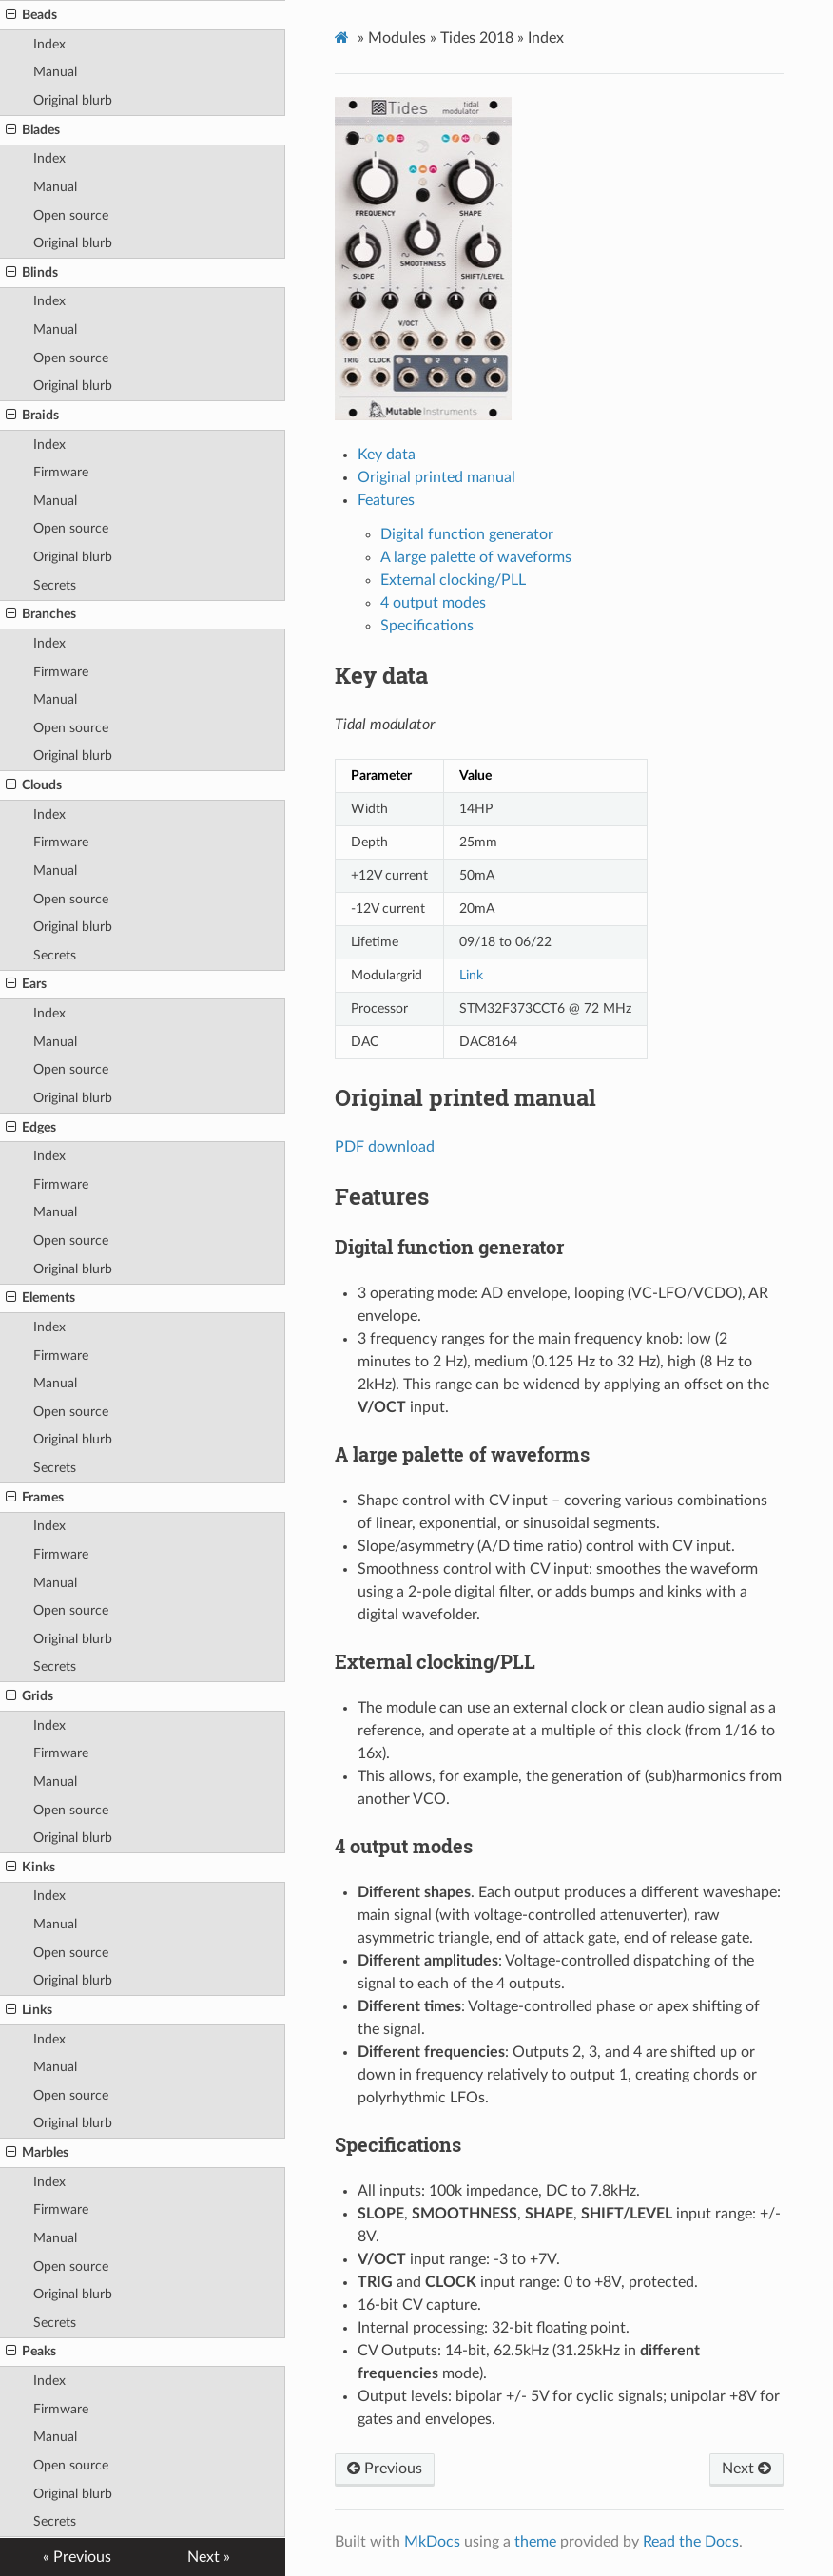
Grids (29, 1696)
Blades (33, 130)
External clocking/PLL (453, 580)
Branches (41, 614)
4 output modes (433, 602)
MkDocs (432, 2541)
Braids (32, 415)
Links (29, 2010)
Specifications (427, 625)
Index (49, 44)
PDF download (385, 1146)
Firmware (60, 472)
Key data (387, 454)
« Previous (77, 2557)
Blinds (32, 272)
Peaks (31, 2351)
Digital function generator (466, 534)
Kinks (30, 1867)
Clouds (34, 785)
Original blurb (72, 100)
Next (746, 2468)
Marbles (37, 2152)
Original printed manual (436, 477)
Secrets (54, 585)
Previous (384, 2468)
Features (386, 500)
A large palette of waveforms (475, 557)
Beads (31, 15)
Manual (55, 72)
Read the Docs (691, 2541)
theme (535, 2541)
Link (471, 975)
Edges (31, 1127)
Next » (208, 2557)
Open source (70, 215)
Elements (40, 1298)
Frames (35, 1497)
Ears (26, 984)
